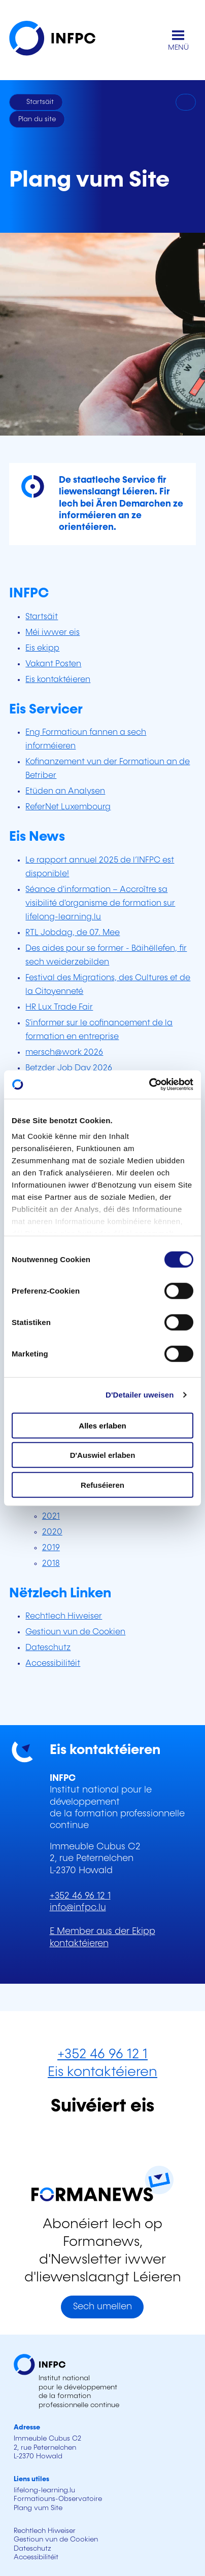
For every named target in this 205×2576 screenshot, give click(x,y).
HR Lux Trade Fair (59, 1007)
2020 (52, 1532)
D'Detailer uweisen (140, 1394)
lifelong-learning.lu (44, 2490)
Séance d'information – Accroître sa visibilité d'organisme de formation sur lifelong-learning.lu (100, 903)
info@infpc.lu (78, 1907)
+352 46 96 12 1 (80, 1896)
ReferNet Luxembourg (68, 807)
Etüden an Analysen (65, 791)
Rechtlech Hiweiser (63, 1616)
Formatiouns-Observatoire (58, 2498)
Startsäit (41, 617)
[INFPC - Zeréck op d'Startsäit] (60, 40)
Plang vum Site (38, 2508)
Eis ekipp (42, 648)
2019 (51, 1548)
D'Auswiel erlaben (102, 1455)
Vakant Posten (53, 664)
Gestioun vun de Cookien (75, 1632)
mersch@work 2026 (64, 1052)
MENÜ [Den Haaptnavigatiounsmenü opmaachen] (178, 47)
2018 (51, 1563)
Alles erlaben (102, 1425)
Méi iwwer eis (52, 632)
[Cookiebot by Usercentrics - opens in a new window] (149, 1084)
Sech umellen (102, 2306)
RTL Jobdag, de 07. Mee (72, 932)
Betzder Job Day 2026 (68, 1068)
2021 (51, 1516)
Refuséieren (102, 1484)
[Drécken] (186, 102)
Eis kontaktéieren (57, 679)
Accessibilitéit (52, 1663)
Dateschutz (48, 1647)
